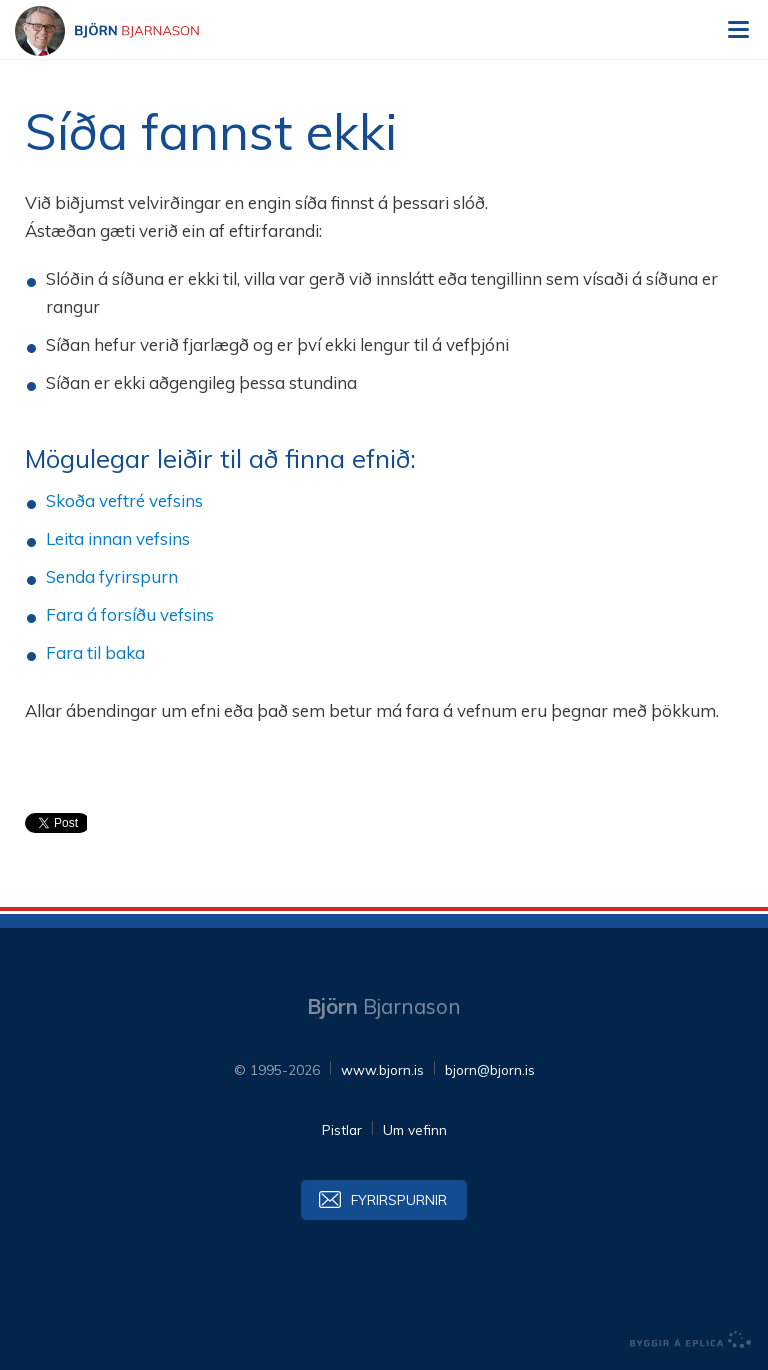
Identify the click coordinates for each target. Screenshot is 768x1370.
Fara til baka (95, 652)
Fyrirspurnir (399, 1199)
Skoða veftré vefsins (124, 500)
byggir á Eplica (691, 1340)
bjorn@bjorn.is (490, 1069)
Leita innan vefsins (118, 538)
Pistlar (342, 1129)
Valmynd (738, 30)
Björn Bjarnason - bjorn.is (125, 31)
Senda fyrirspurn (112, 576)
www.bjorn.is (382, 1069)
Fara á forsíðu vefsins (130, 614)
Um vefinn (415, 1129)
